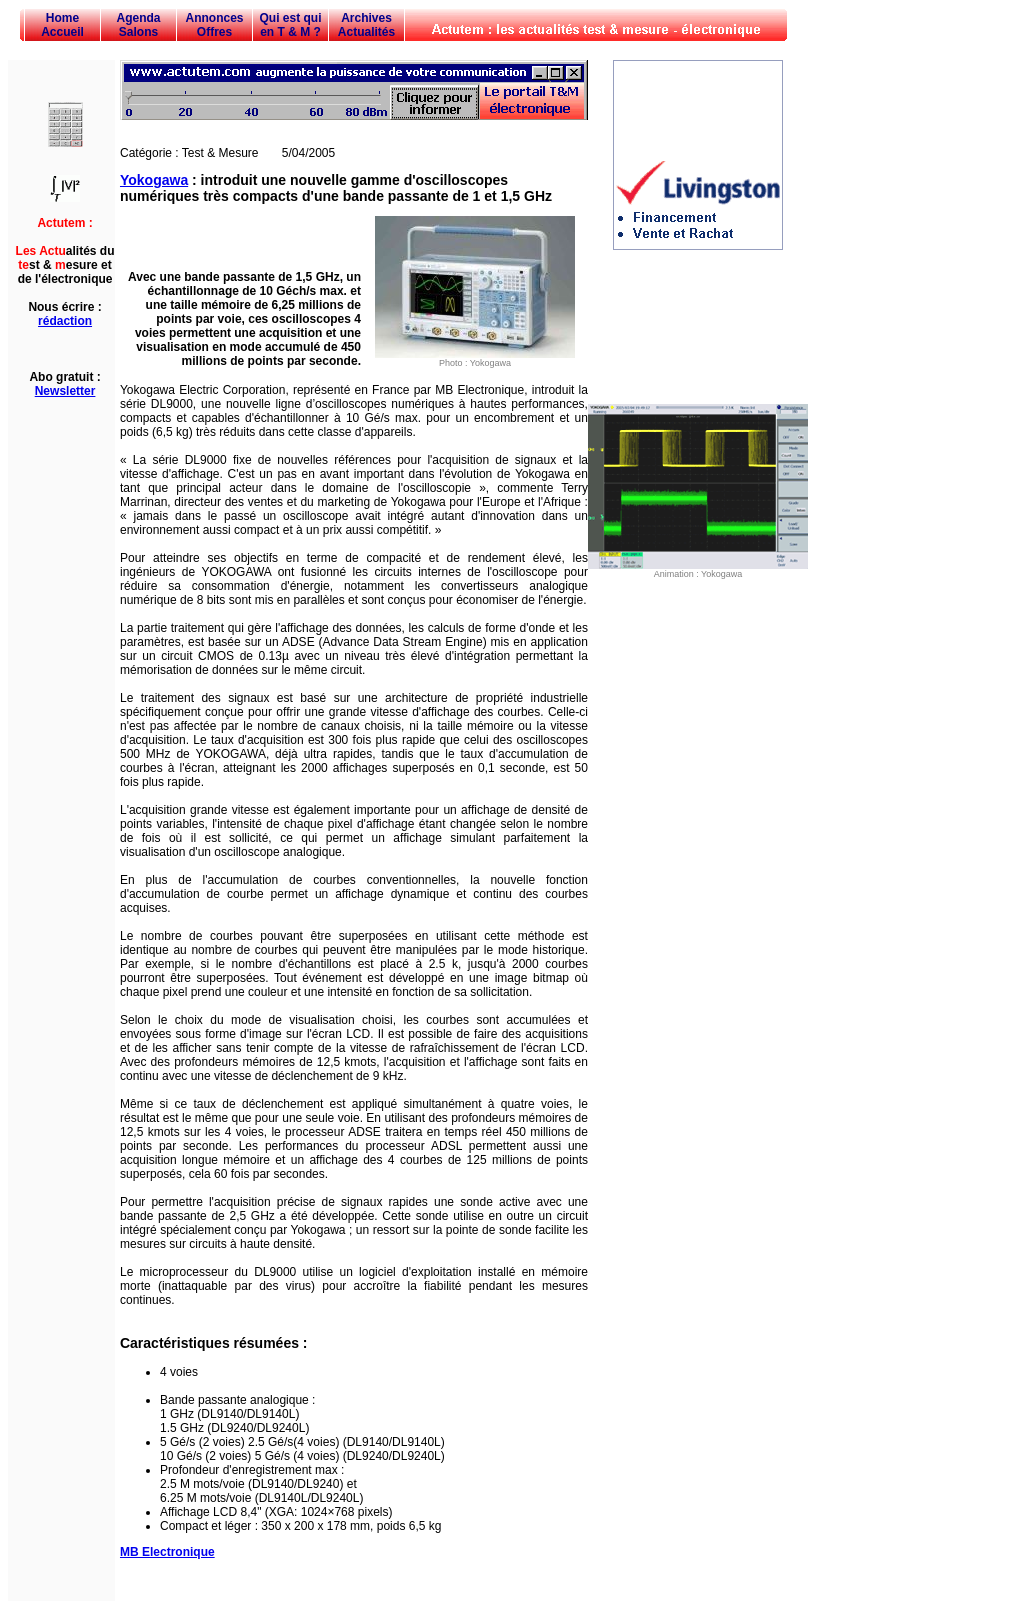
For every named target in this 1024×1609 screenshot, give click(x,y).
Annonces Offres (214, 25)
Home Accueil (62, 25)
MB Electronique (167, 1552)
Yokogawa (154, 180)
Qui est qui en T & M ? (290, 25)
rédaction (65, 321)
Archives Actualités (366, 25)
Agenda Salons (138, 25)
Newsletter (65, 391)
